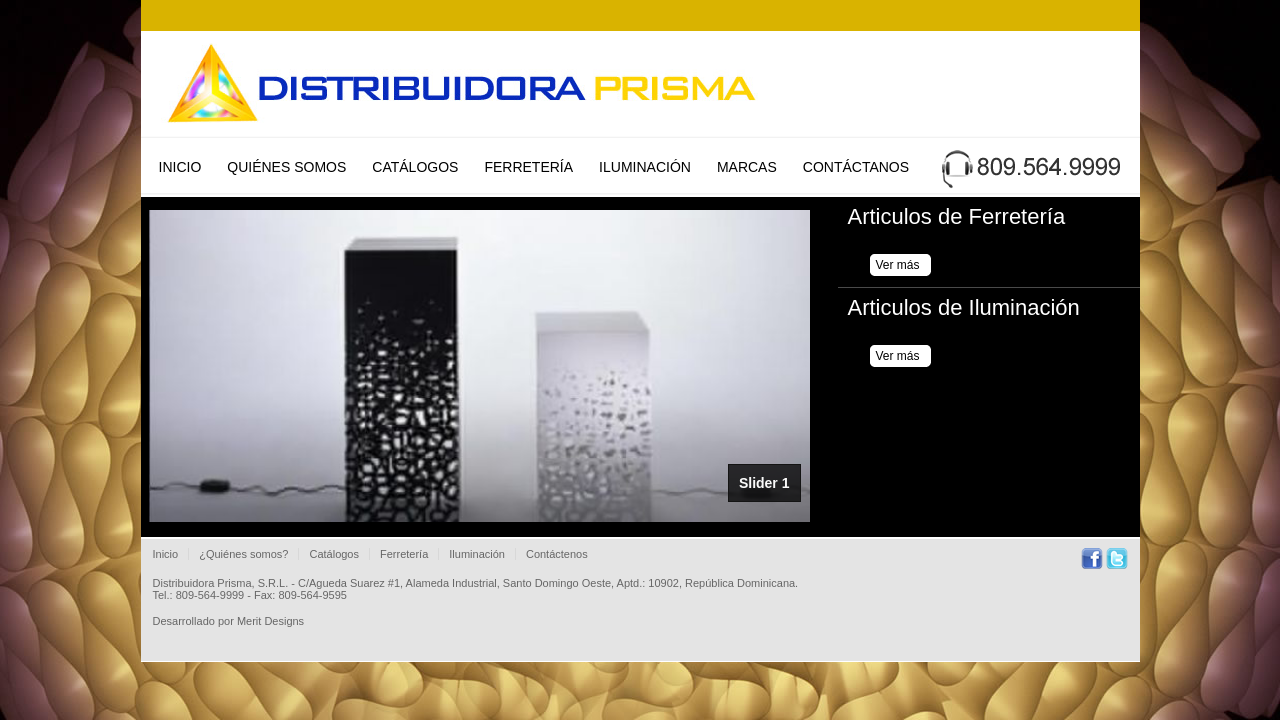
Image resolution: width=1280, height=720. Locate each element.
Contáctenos (557, 554)
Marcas (747, 167)
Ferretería (528, 167)
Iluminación (645, 167)
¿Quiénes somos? (243, 554)
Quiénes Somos (286, 167)
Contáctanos (856, 167)
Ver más (898, 265)
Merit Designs (270, 621)
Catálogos (415, 167)
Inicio (180, 167)
